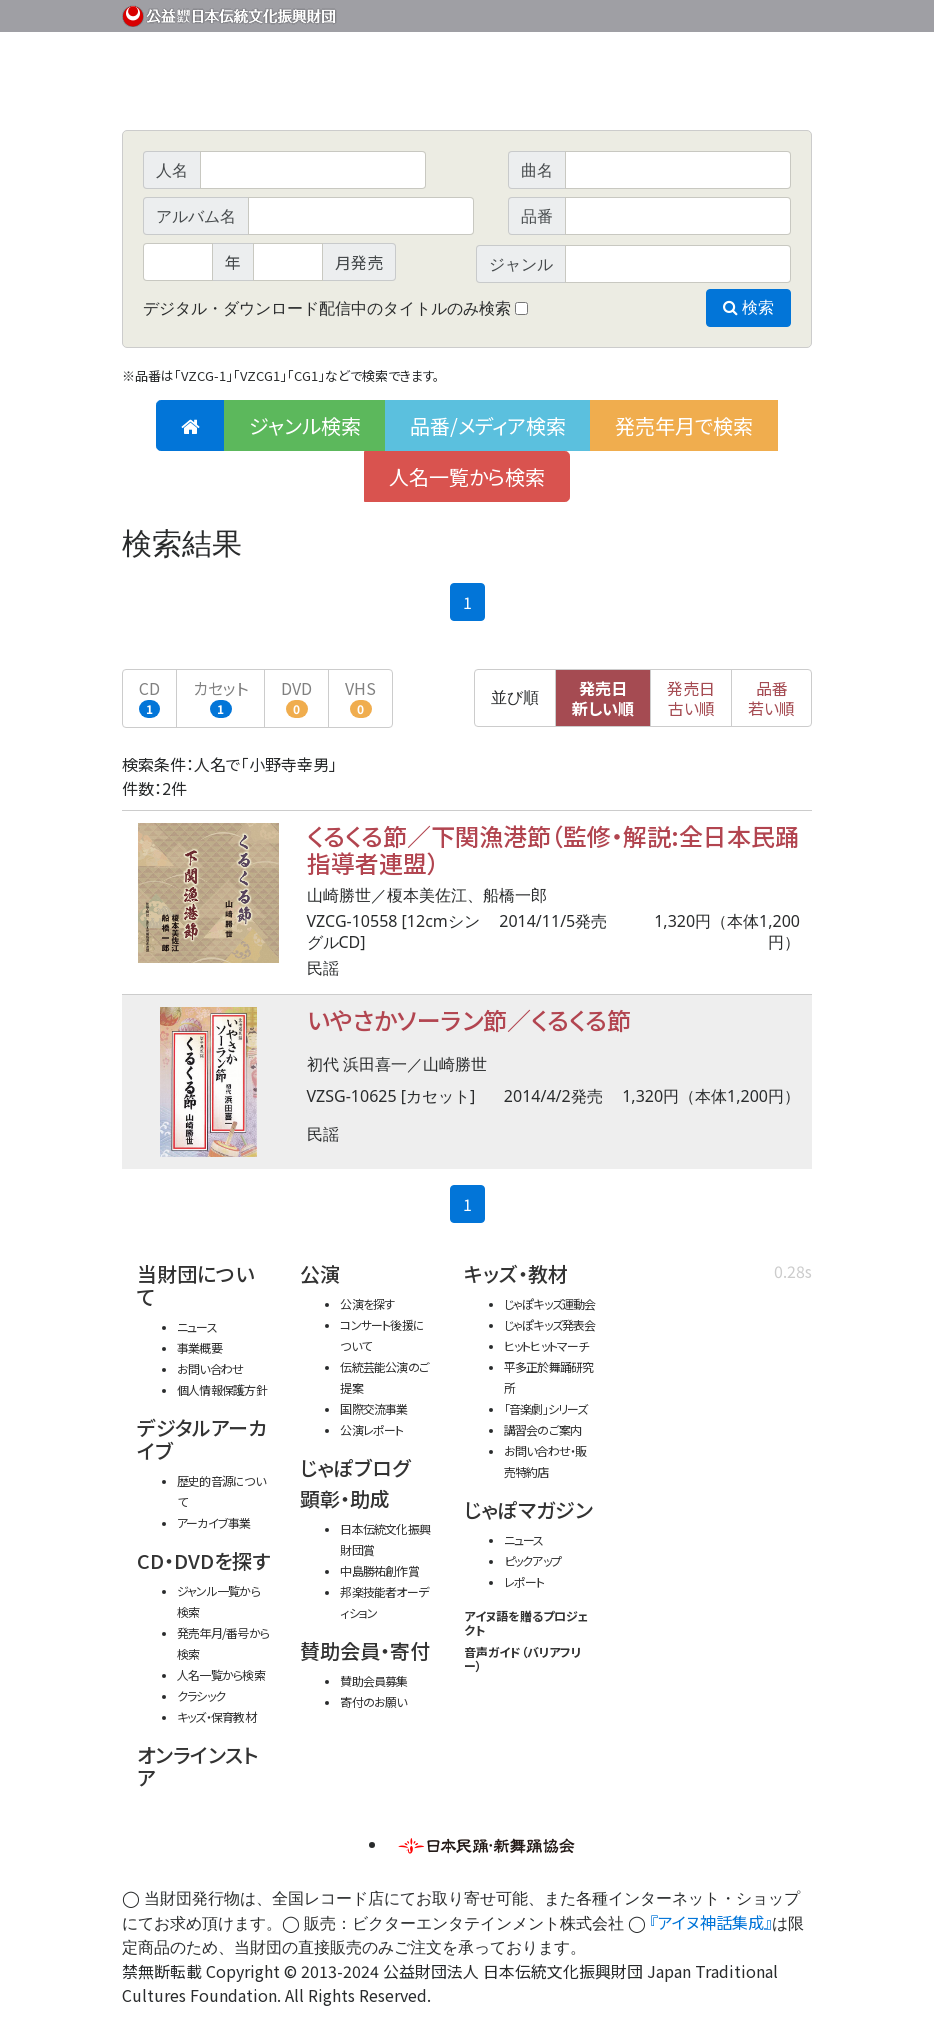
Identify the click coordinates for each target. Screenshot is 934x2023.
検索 (748, 307)
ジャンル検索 (305, 425)
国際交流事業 (373, 1408)
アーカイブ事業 (214, 1522)
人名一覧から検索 (467, 476)
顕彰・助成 (345, 1498)
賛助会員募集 (373, 1680)
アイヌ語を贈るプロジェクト (526, 1622)
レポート (524, 1581)
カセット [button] (220, 697)
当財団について (195, 1285)
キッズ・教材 (516, 1273)
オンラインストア (197, 1766)
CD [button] (149, 697)
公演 (320, 1273)
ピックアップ (532, 1560)
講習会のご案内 (543, 1429)
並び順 (515, 697)
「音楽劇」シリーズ (546, 1408)
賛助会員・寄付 (365, 1650)
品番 (771, 698)
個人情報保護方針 (222, 1389)
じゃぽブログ (355, 1467)
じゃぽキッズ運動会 (550, 1303)
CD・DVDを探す (203, 1560)
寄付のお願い (373, 1701)
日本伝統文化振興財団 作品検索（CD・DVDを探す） (467, 84)
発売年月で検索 (684, 425)
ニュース (197, 1326)
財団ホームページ (577, 12)
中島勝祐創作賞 (379, 1570)
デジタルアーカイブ (202, 1439)
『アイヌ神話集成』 (711, 1922)
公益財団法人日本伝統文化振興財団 (230, 14)
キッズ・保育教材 (216, 1716)
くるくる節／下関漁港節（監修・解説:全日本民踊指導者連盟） (553, 849)
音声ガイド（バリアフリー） (522, 1658)
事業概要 (657, 12)
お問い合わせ (757, 12)
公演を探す (367, 1303)
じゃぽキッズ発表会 (550, 1324)
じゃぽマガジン (528, 1509)
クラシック (201, 1695)
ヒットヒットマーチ (546, 1345)
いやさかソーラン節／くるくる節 (469, 1019)
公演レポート (371, 1429)
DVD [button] (296, 697)
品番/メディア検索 (488, 425)
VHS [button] (360, 697)
